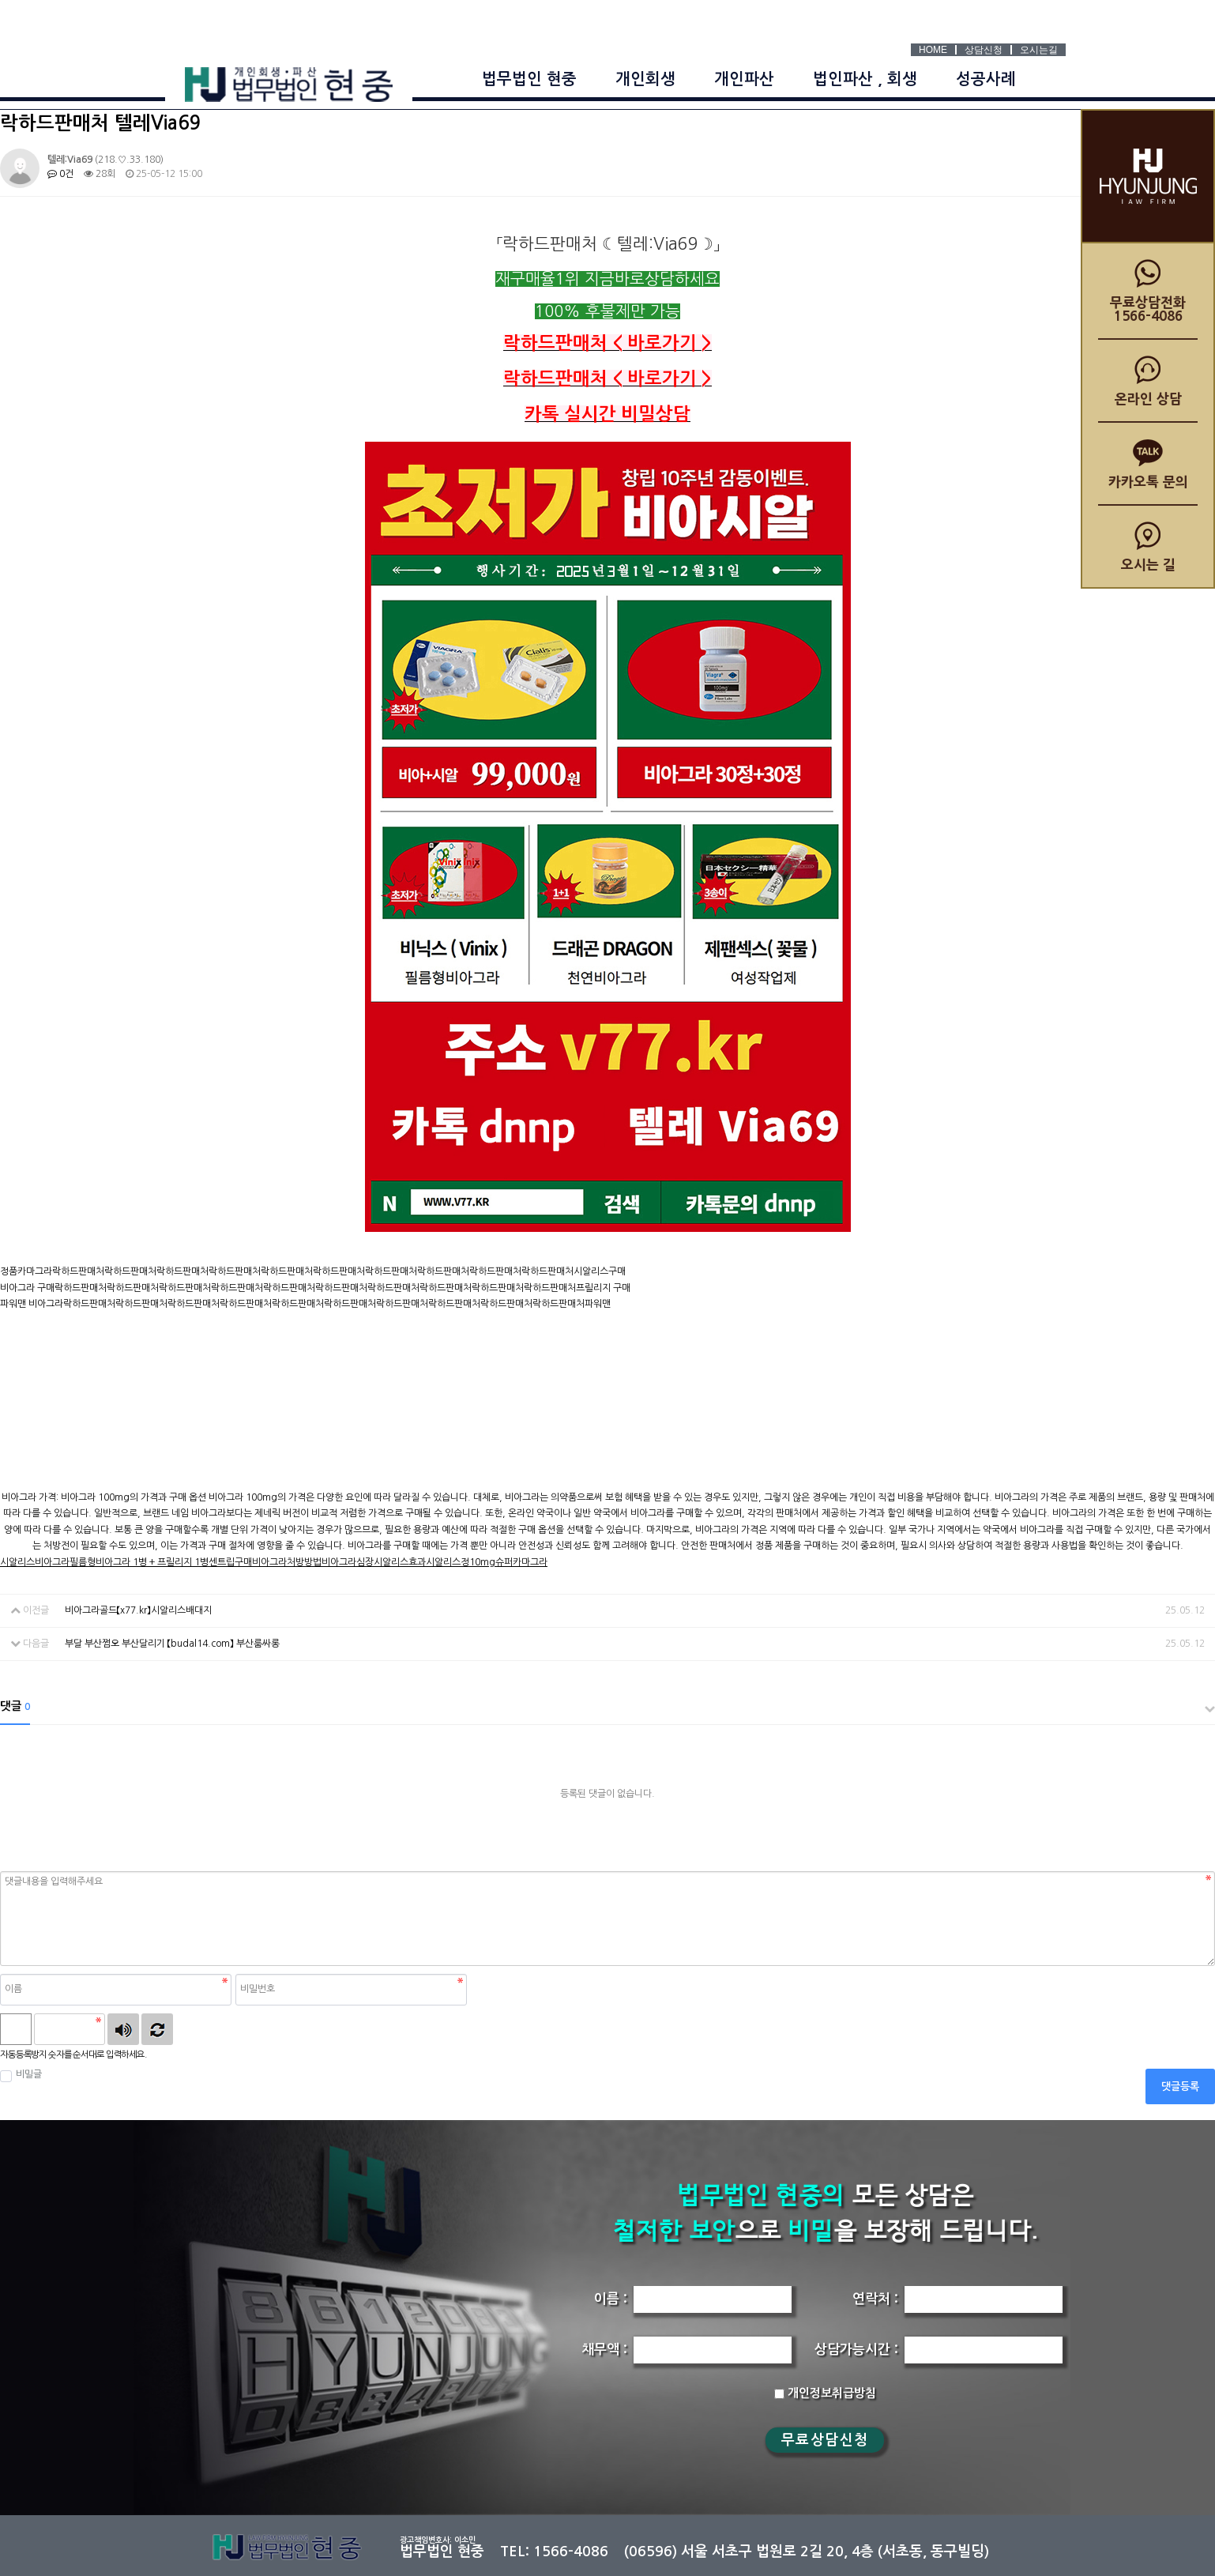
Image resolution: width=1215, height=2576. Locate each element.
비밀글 (21, 2075)
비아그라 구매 (27, 1288)
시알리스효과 (400, 1562)
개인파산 (744, 79)
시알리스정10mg (460, 1562)
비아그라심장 (348, 1562)
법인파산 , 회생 (865, 79)
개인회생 (645, 79)
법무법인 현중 (529, 79)
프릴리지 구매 (603, 1288)
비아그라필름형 (65, 1562)
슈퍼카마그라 (521, 1562)
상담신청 (983, 50)
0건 (60, 174)
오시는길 (1039, 50)
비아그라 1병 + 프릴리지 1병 (152, 1562)
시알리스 (17, 1562)
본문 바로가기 (0, 0)
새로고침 (157, 2029)
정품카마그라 (26, 1271)
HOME (933, 50)
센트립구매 (230, 1562)
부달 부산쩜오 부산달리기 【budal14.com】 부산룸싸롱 (172, 1643)
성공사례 (986, 79)
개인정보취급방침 (825, 2393)
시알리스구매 (600, 1271)
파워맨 (598, 1304)
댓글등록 (1180, 2086)
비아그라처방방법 (287, 1562)
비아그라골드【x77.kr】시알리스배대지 (138, 1610)
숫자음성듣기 (123, 2029)
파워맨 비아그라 (31, 1304)
